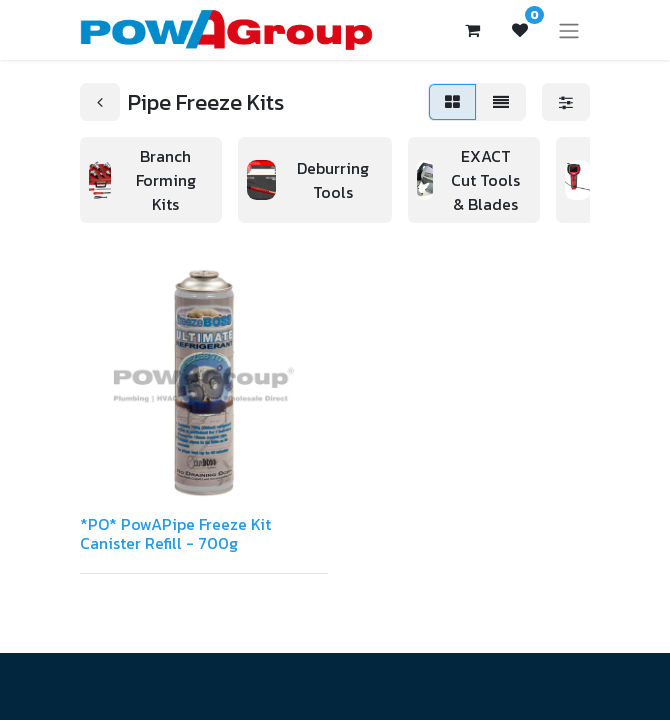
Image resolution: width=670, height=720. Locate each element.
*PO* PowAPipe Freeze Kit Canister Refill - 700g (175, 533)
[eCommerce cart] (472, 30)
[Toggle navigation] (569, 30)
